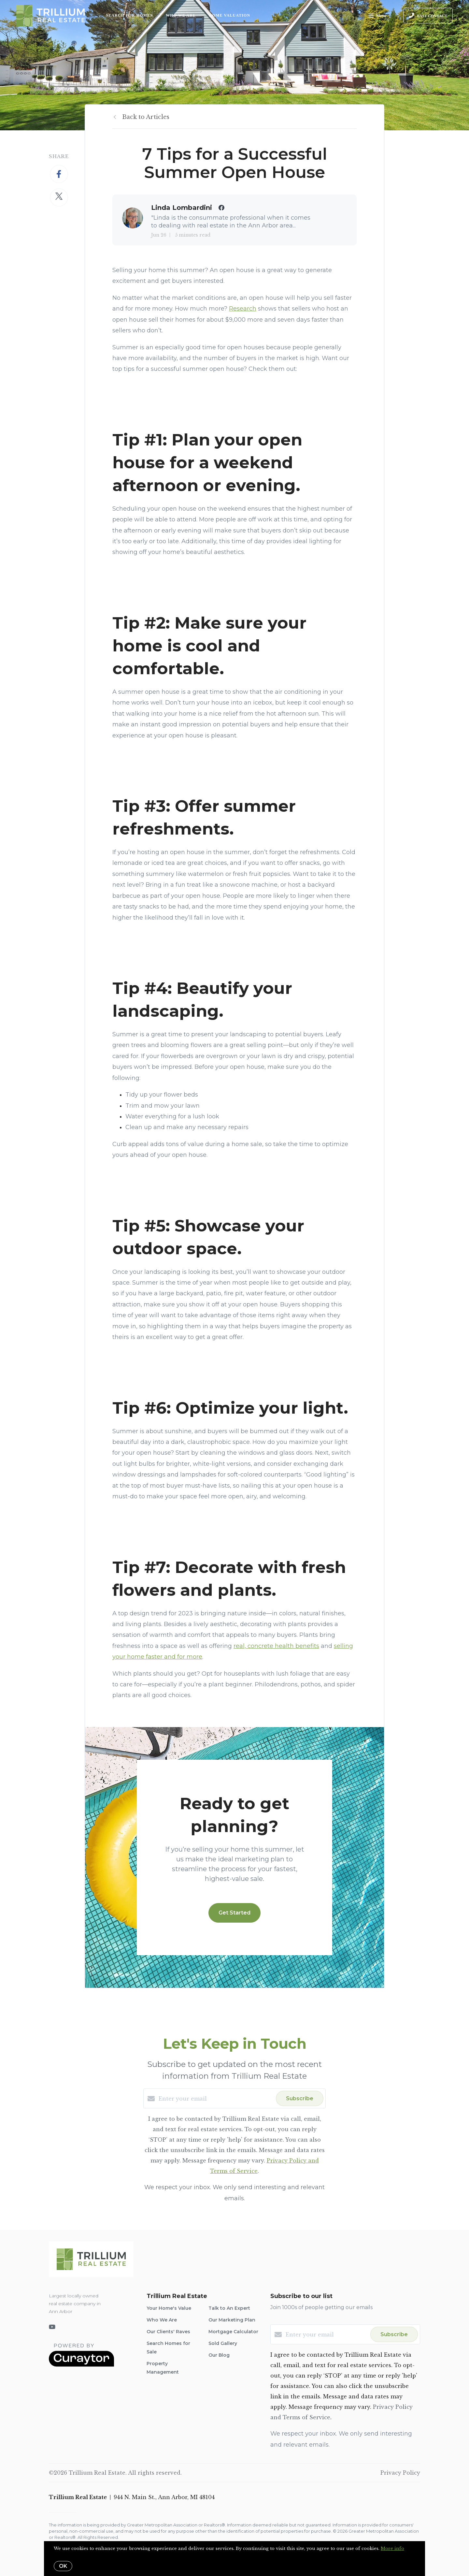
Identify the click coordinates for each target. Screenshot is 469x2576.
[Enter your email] (216, 2098)
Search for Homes (129, 15)
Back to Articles (145, 117)
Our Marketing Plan (231, 2320)
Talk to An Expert (229, 2308)
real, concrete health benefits (276, 1646)
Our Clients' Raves (168, 2332)
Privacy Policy (400, 2472)
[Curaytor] (81, 2365)
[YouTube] (52, 2327)
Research (242, 308)
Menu (377, 16)
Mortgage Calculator (233, 2332)
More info (392, 2548)
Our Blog (219, 2355)
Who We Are (181, 15)
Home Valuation (229, 15)
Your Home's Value (169, 2308)
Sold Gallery (222, 2343)
